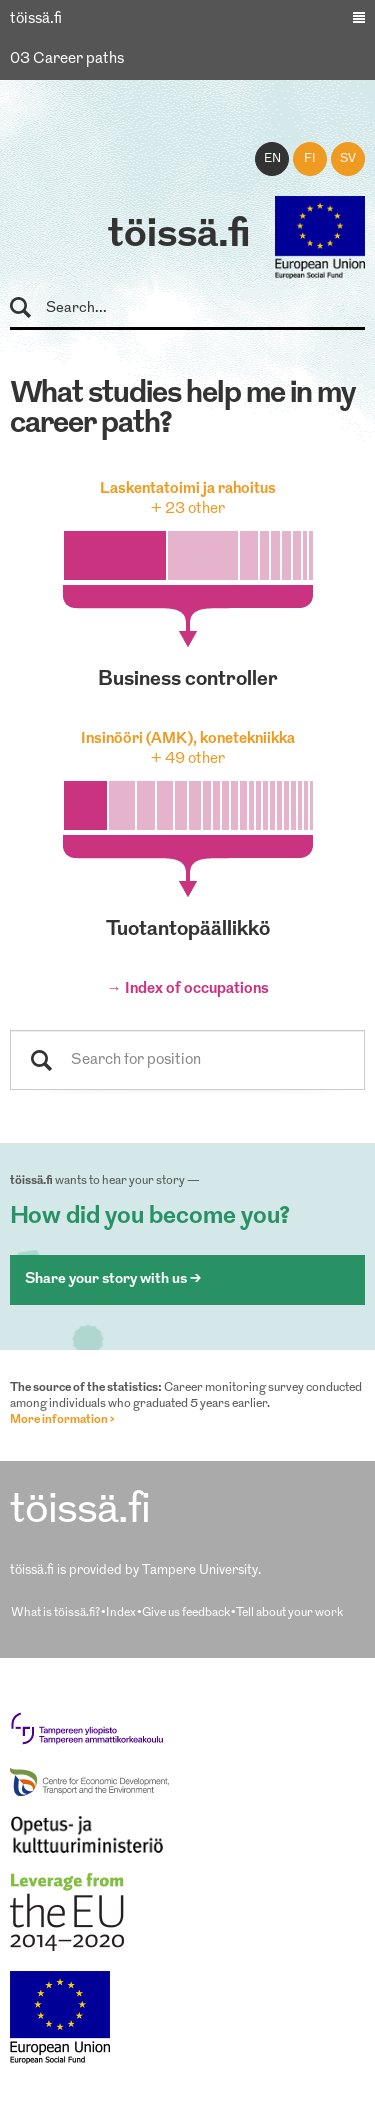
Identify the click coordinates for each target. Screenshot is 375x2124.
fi (310, 159)
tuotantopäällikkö (188, 930)
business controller (188, 680)
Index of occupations (197, 989)
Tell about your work (289, 1613)
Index (121, 1613)
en (272, 159)
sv (348, 159)
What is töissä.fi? (55, 1613)
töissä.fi (179, 236)
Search (29, 308)
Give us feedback (186, 1613)
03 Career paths (67, 59)
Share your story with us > (113, 1279)
